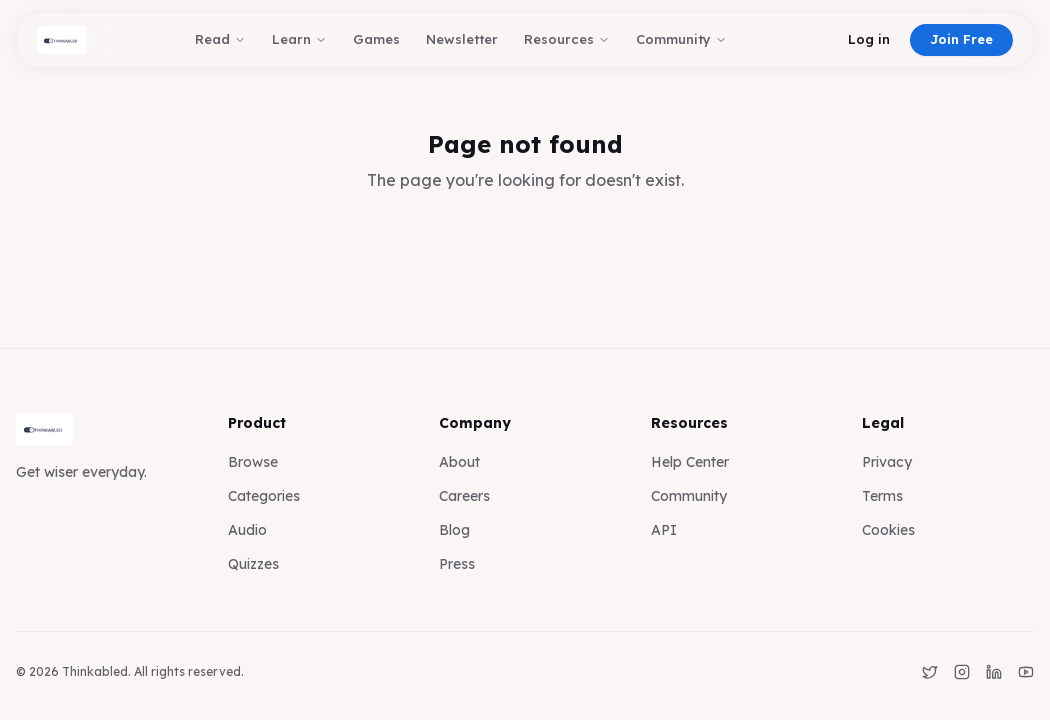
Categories (264, 496)
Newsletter (462, 39)
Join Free (961, 39)
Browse (253, 462)
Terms (882, 496)
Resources (567, 39)
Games (376, 39)
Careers (464, 496)
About (459, 462)
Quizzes (253, 564)
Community (681, 39)
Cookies (888, 530)
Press (457, 564)
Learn (299, 39)
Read (220, 39)
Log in (869, 39)
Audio (247, 530)
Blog (454, 530)
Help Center (690, 462)
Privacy (887, 462)
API (664, 530)
